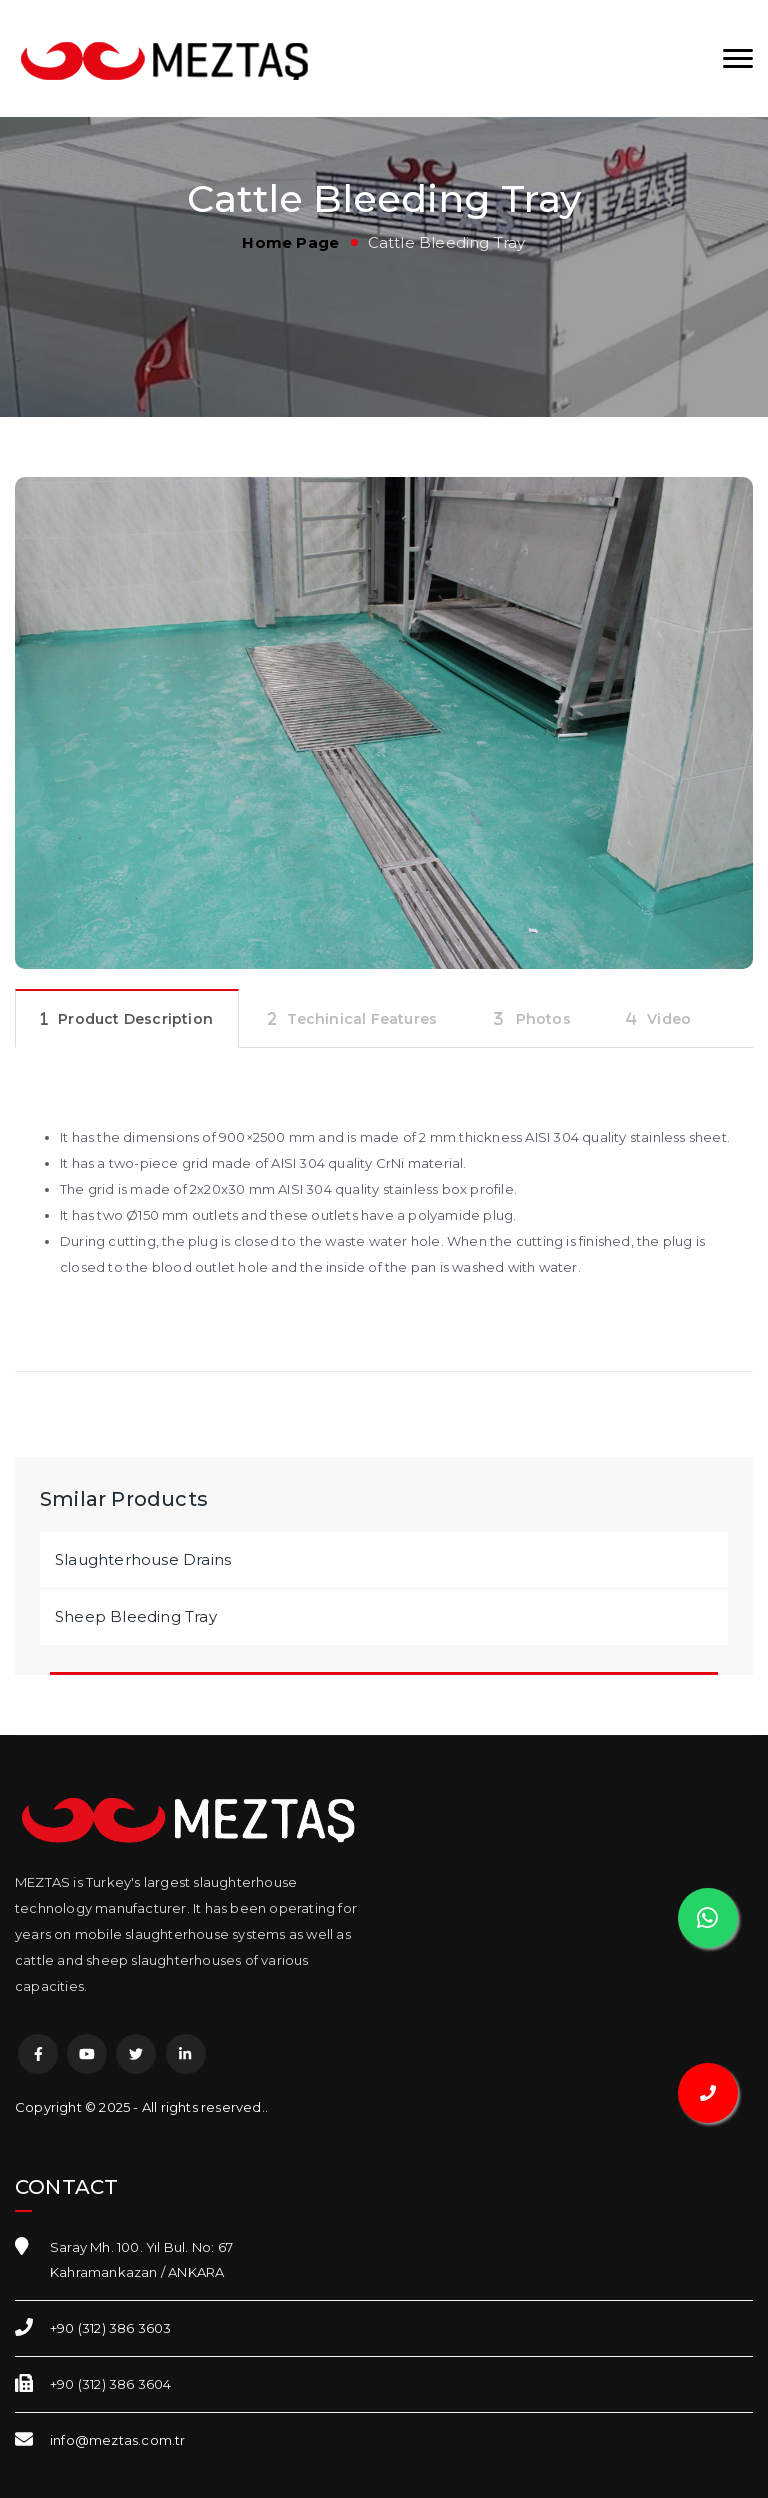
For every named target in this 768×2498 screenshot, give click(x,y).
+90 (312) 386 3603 (111, 2328)
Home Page (290, 242)
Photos (543, 1019)
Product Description (135, 1019)
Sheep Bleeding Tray (136, 1616)
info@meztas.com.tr (118, 2440)
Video (669, 1019)
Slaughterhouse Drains (143, 1559)
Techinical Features (362, 1019)
